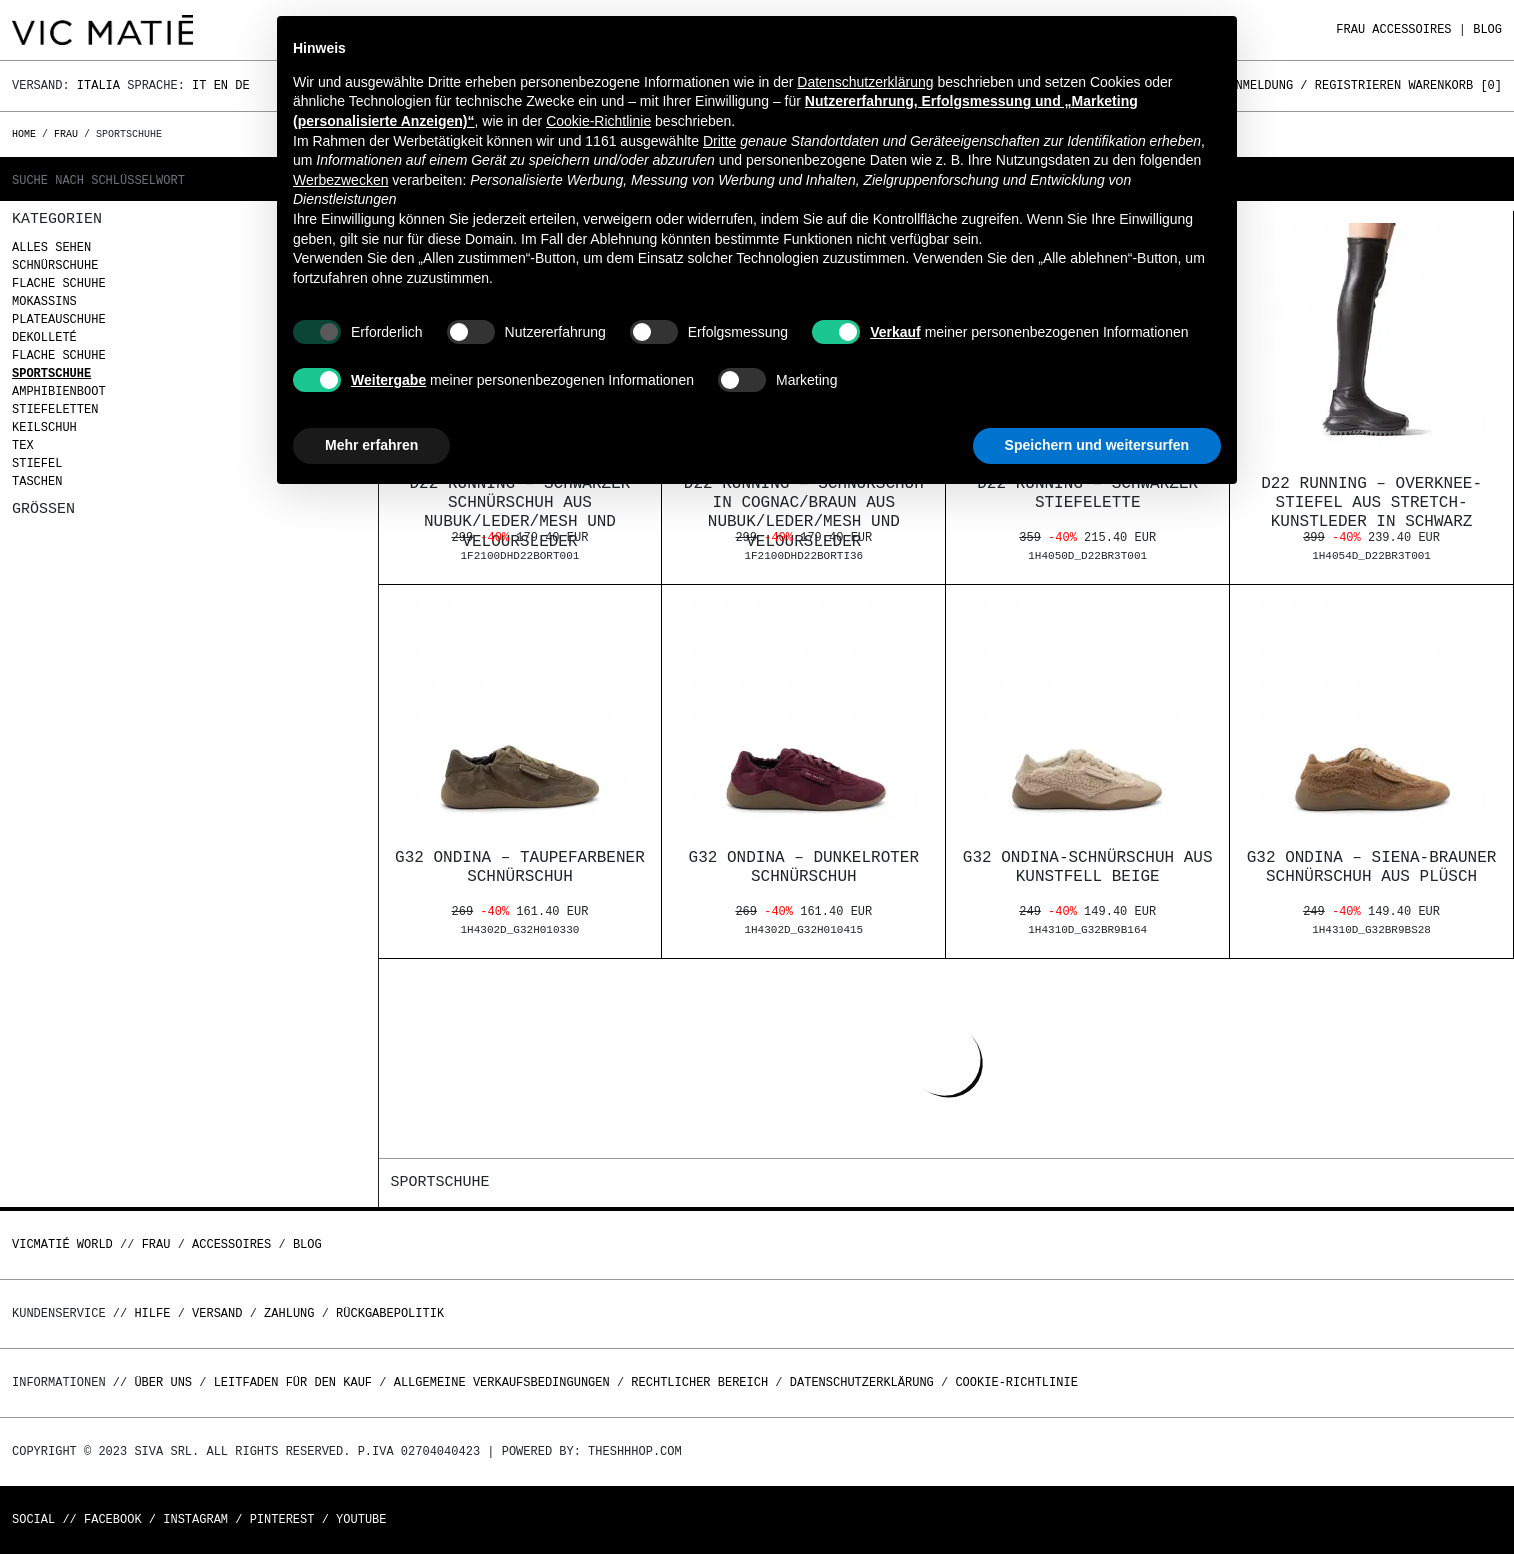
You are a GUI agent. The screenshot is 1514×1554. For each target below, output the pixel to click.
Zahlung (289, 1313)
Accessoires (1411, 29)
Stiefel (37, 463)
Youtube (361, 1519)
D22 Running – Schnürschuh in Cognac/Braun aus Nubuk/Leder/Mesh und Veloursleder (804, 513)
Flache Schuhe (59, 283)
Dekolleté (44, 337)
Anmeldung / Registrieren (1314, 85)
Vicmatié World (62, 1244)
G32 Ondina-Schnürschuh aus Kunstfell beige (1088, 867)
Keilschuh (44, 427)
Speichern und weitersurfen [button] (1097, 445)
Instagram (195, 1519)
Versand (217, 1313)
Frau (1350, 29)
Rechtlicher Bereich (699, 1382)
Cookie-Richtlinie (1016, 1382)
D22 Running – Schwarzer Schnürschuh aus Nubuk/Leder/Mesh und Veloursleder (520, 513)
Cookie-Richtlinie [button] (598, 121)
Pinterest (282, 1519)
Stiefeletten (55, 409)
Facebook (113, 1519)
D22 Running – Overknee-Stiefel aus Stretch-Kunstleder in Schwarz (1371, 503)
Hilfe (152, 1313)
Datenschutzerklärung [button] (865, 82)
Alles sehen (51, 247)
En (221, 85)
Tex (23, 445)
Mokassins (44, 301)
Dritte (719, 141)
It (199, 85)
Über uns (166, 1382)
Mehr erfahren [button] (371, 445)
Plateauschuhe (59, 319)
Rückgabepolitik (390, 1313)
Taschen (37, 481)
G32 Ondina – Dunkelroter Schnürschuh (804, 867)
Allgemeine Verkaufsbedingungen (502, 1382)
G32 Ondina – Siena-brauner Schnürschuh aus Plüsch (1372, 867)
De (242, 85)
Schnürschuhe (55, 265)
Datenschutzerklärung (862, 1382)
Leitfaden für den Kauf (293, 1382)
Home (27, 134)
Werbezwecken (340, 180)
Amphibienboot (59, 391)
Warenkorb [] (1455, 85)
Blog (1487, 29)
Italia (98, 85)
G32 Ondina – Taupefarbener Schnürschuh (520, 867)
